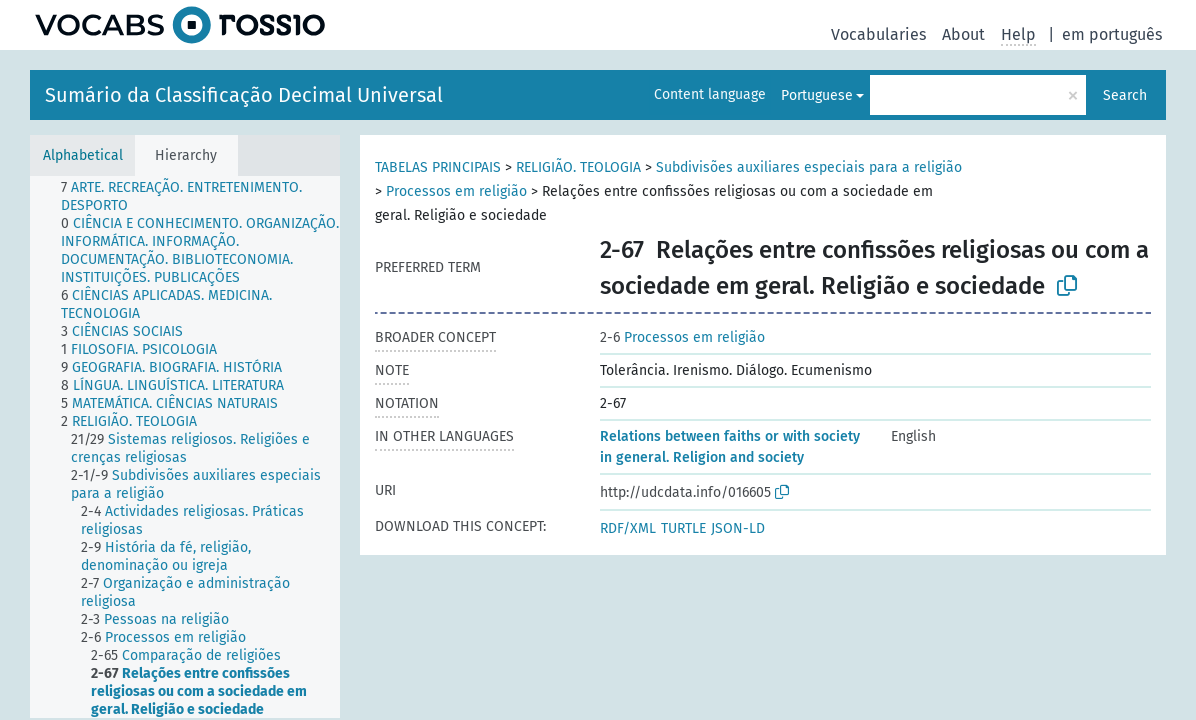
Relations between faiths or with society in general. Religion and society (730, 447)
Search (1125, 95)
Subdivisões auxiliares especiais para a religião (809, 167)
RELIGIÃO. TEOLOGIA (578, 167)
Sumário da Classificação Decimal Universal (244, 95)
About (963, 34)
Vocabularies (878, 34)
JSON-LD (738, 528)
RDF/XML (628, 528)
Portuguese (817, 95)
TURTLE (683, 528)
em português (1112, 34)
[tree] (185, 447)
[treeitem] (209, 197)
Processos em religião (456, 191)
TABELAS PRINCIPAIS (438, 167)
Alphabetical (83, 155)
